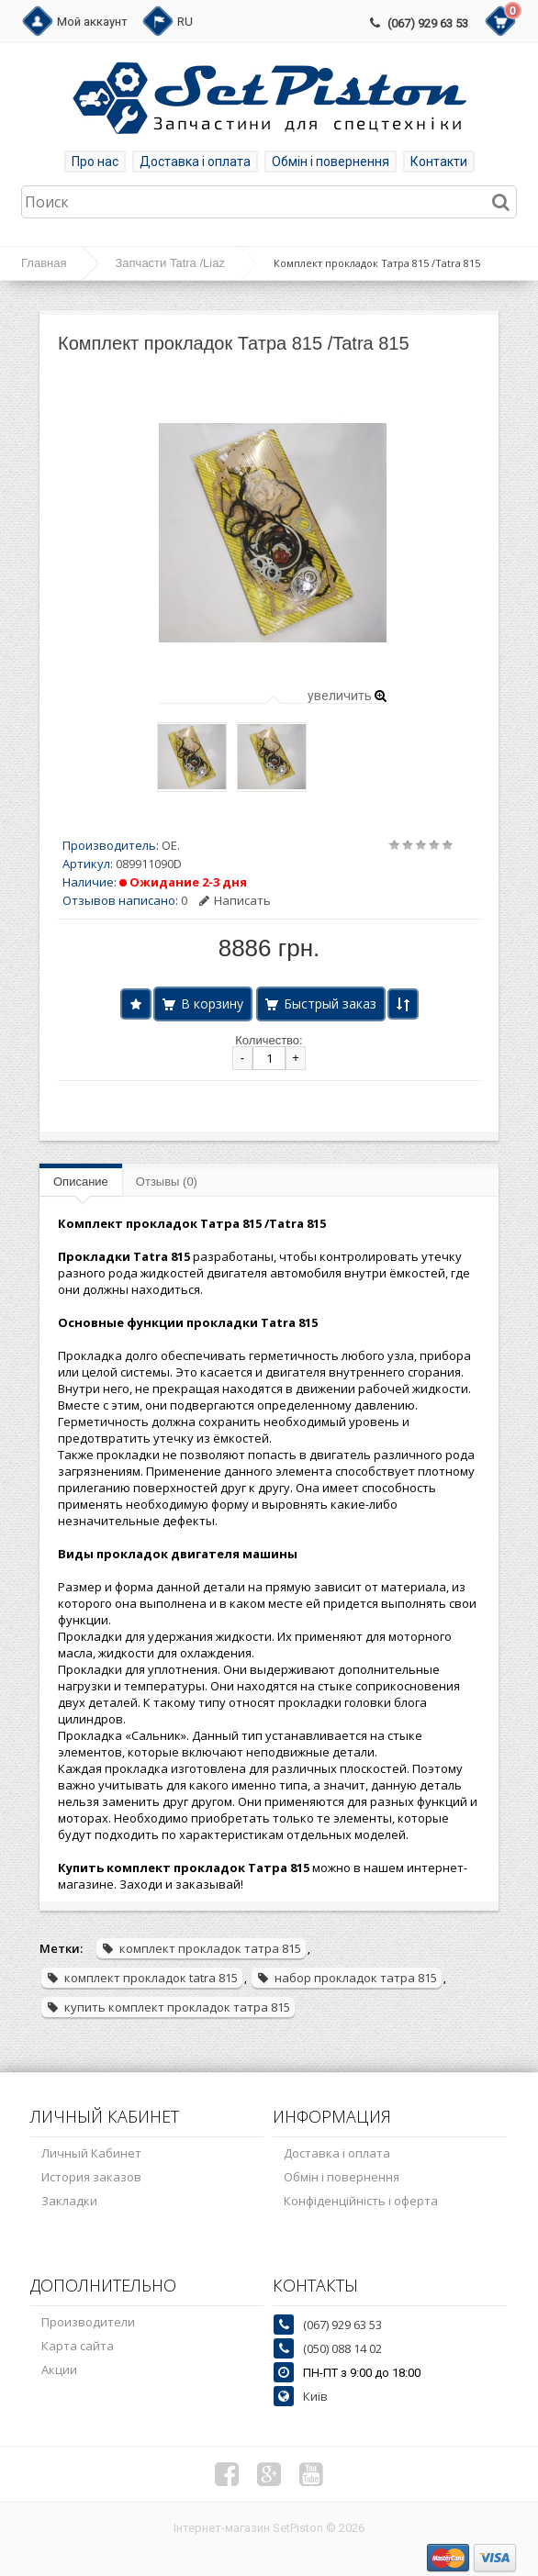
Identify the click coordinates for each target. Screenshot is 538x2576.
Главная (43, 263)
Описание (80, 1181)
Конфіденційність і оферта (361, 2200)
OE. (171, 845)
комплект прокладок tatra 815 (142, 1977)
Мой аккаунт (92, 21)
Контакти (438, 161)
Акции (59, 2369)
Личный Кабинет (91, 2153)
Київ (315, 2396)
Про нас (95, 161)
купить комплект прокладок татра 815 (168, 2007)
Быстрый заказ (330, 1003)
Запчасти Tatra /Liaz (169, 263)
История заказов (91, 2177)
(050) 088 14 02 (342, 2348)
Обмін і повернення (330, 161)
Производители (88, 2322)
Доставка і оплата (195, 161)
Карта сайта (77, 2345)
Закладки (69, 2200)
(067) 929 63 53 (427, 23)
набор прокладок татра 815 (346, 1977)
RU (185, 21)
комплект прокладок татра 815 (201, 1948)
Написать (235, 900)
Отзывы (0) (166, 1181)
